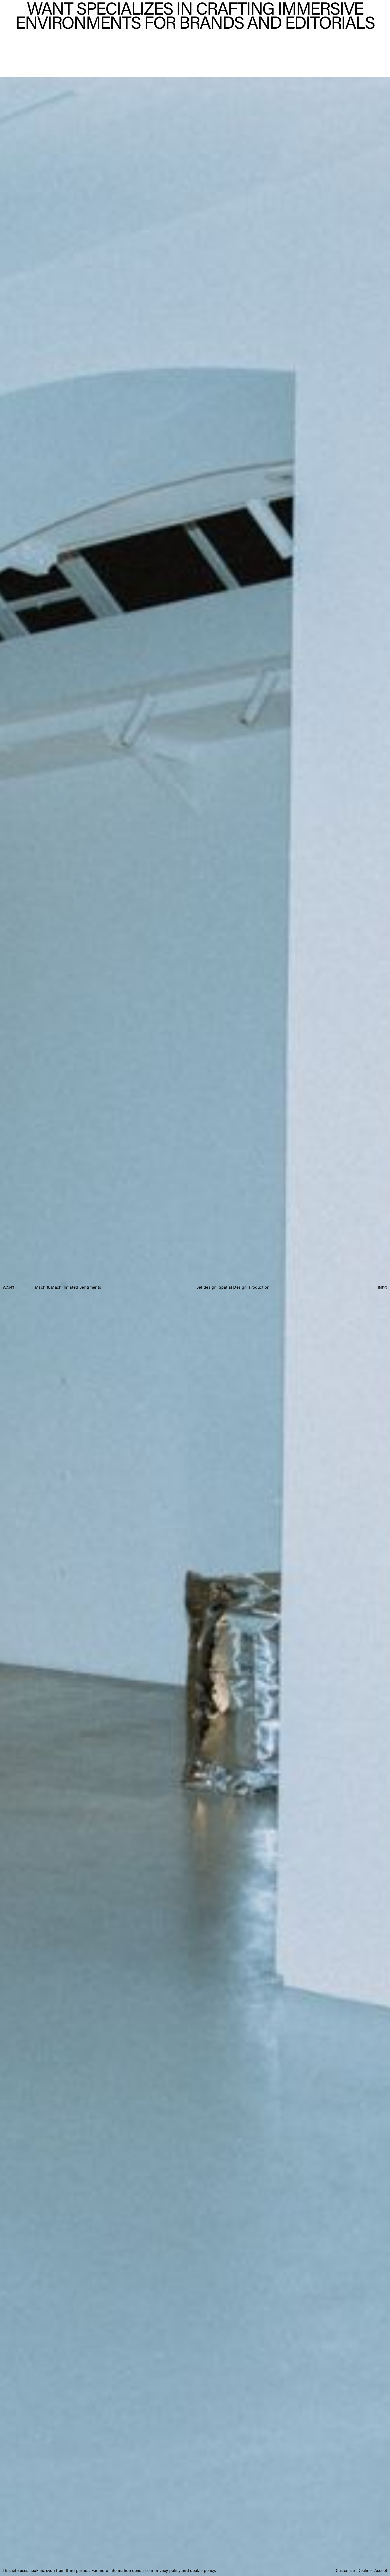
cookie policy (202, 2571)
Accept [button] (380, 2571)
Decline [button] (365, 2571)
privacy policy (167, 2571)
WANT (8, 1288)
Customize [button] (345, 2571)
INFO (382, 1288)
